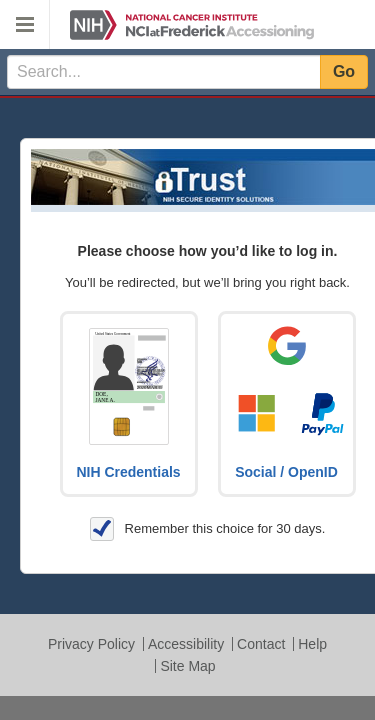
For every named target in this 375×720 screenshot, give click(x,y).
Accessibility (186, 644)
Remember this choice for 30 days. (208, 529)
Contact (261, 644)
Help (312, 644)
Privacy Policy (91, 644)
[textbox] (163, 72)
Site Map (187, 666)
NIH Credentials (128, 472)
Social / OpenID (286, 472)
